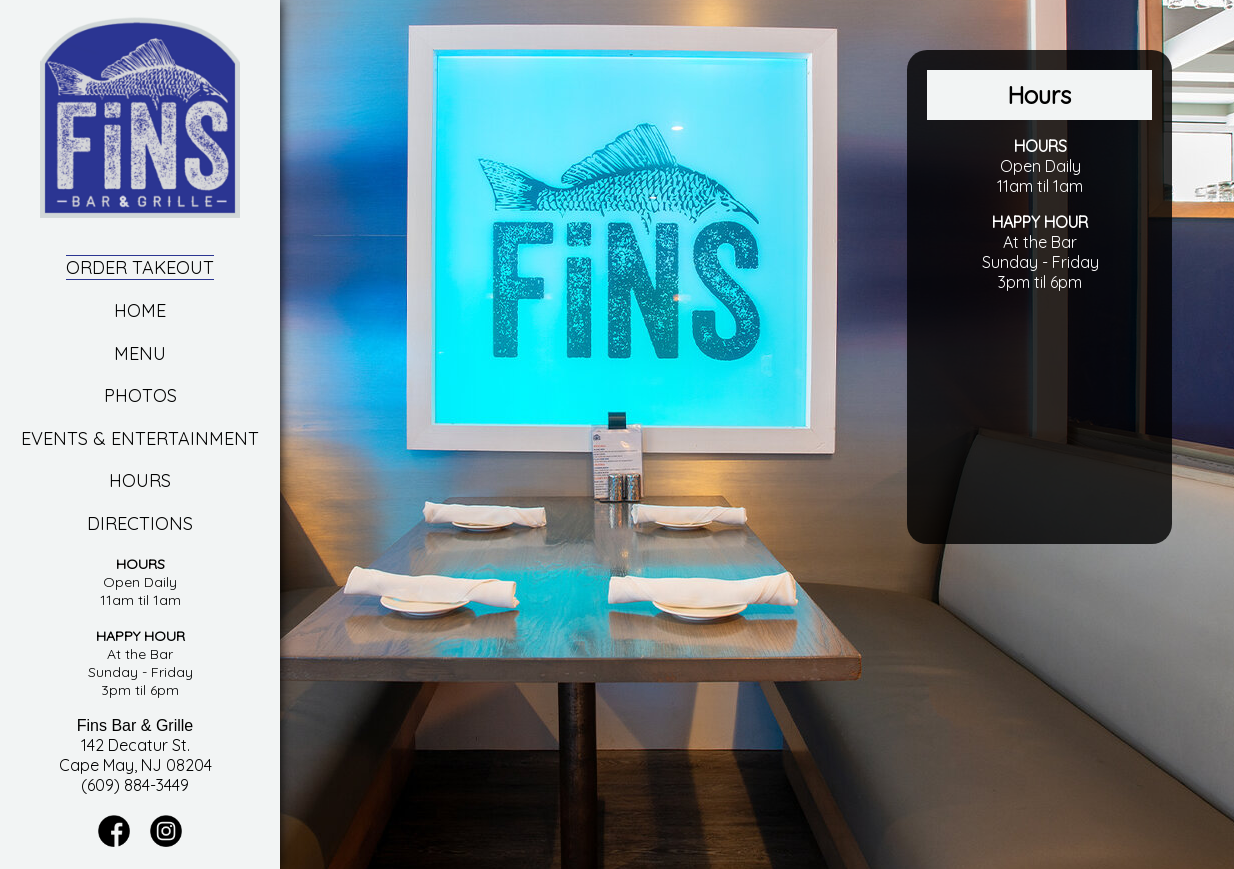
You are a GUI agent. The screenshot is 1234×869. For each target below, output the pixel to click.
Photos (140, 395)
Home (140, 310)
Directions (140, 523)
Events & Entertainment (140, 438)
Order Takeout (140, 267)
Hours (140, 480)
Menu (140, 353)
